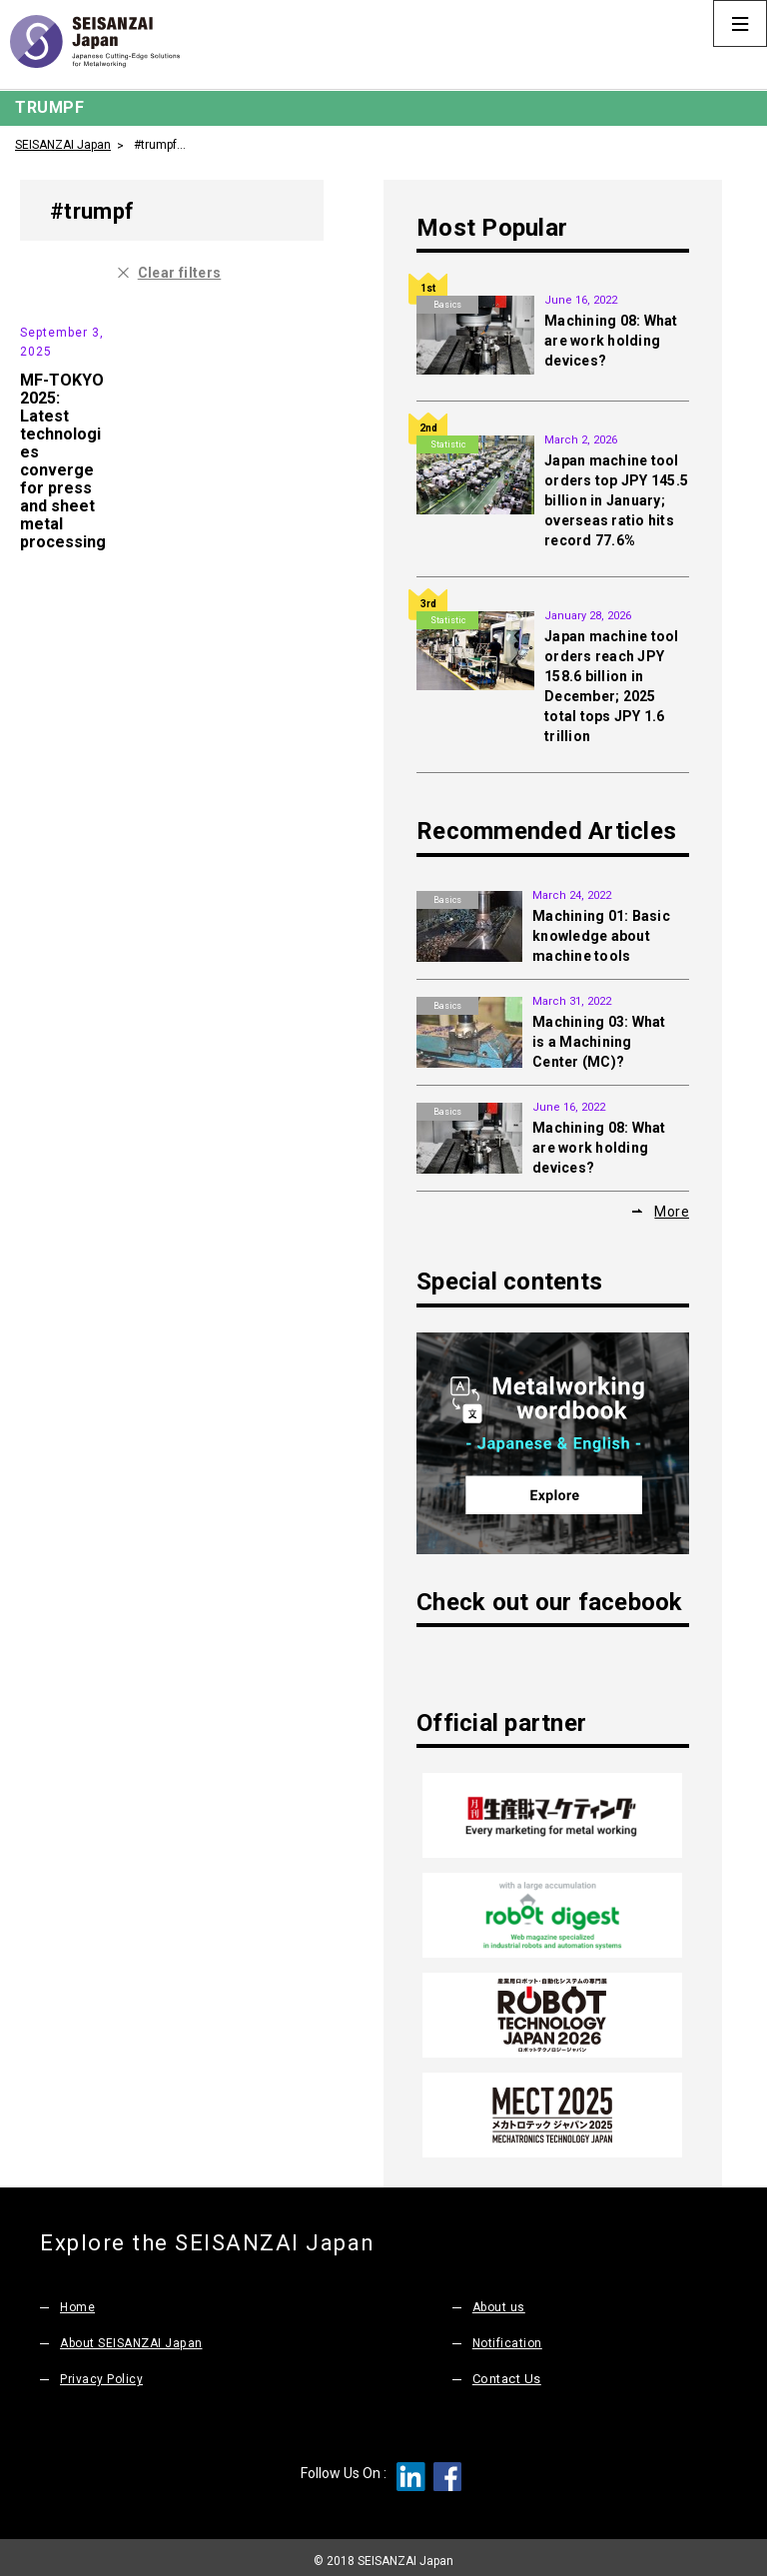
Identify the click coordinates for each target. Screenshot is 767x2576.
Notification (509, 2336)
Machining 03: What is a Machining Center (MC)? (599, 1042)
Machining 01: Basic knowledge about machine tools (601, 936)
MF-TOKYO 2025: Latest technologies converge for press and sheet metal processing (63, 517)
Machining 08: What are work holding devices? (611, 341)
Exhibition (51, 321)
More (671, 1211)
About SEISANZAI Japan (136, 2336)
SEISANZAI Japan (63, 144)
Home (78, 2300)
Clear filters (180, 272)
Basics (447, 305)
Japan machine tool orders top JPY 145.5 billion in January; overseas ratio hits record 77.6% (616, 500)
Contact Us (506, 2372)
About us (500, 2300)
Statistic (447, 444)
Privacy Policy (102, 2372)
